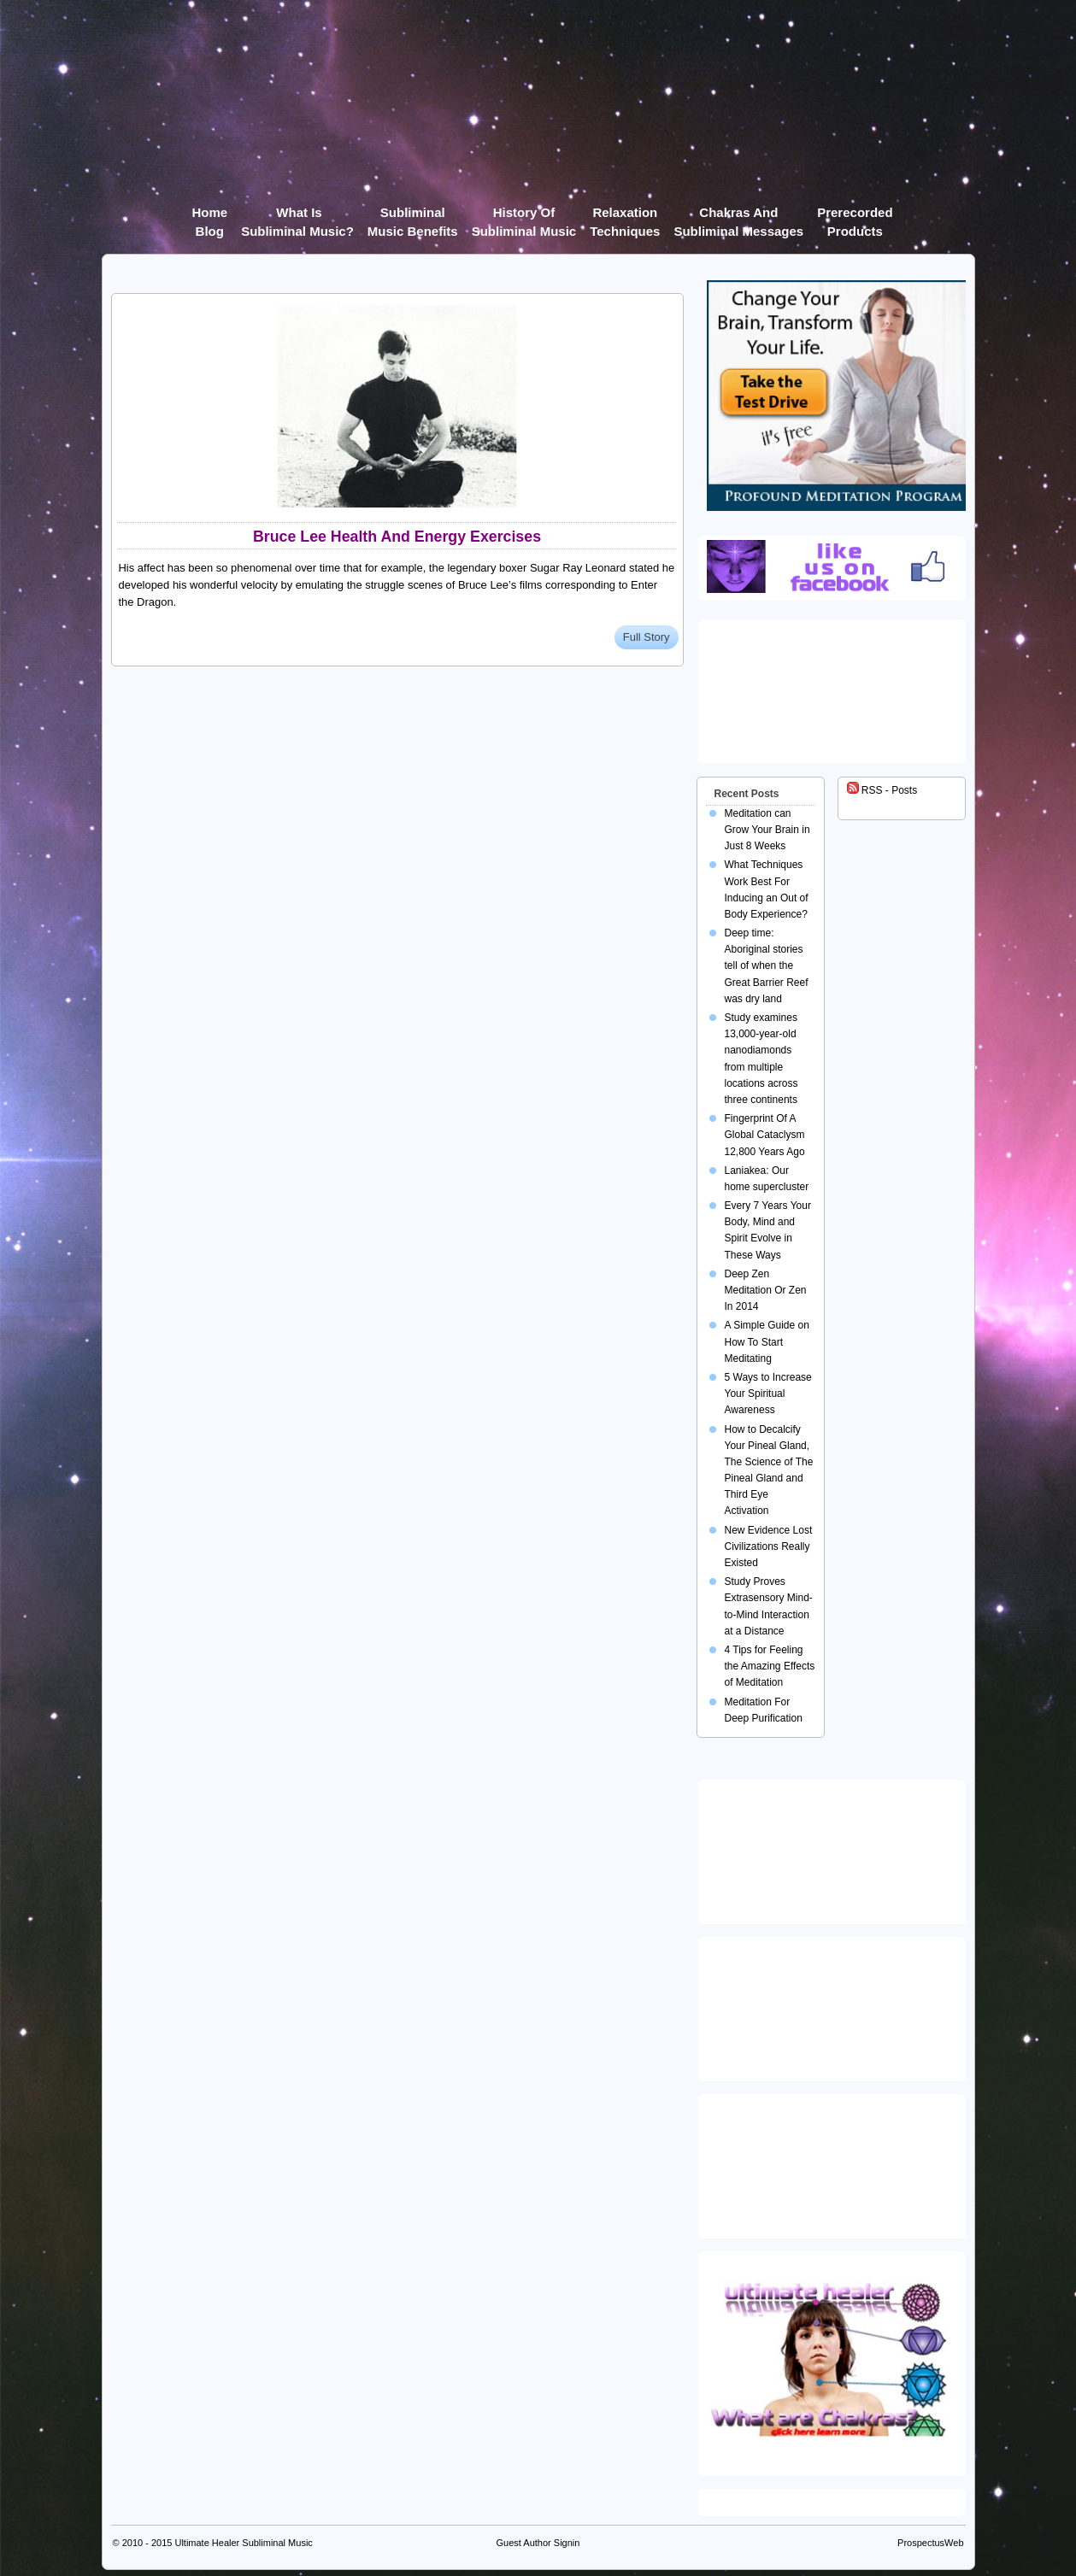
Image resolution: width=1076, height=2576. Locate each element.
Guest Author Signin (538, 2543)
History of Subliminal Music (524, 215)
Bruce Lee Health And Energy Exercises (397, 536)
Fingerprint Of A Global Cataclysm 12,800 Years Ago (765, 1134)
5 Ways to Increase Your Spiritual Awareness (768, 1393)
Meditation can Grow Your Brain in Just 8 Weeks (767, 829)
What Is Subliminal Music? (297, 215)
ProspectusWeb (930, 2543)
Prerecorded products (854, 215)
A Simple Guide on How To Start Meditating (767, 1341)
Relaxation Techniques (625, 215)
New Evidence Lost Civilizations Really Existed (769, 1546)
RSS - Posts (882, 790)
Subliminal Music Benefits (412, 215)
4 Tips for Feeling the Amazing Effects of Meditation (770, 1666)
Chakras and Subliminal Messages (738, 215)
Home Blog (209, 215)
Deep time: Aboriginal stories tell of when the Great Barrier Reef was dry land (766, 966)
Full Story (646, 637)
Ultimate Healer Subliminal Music (243, 2543)
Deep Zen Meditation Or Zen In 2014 (766, 1290)
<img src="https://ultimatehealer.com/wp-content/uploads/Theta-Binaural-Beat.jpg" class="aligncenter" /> (835, 2162)
